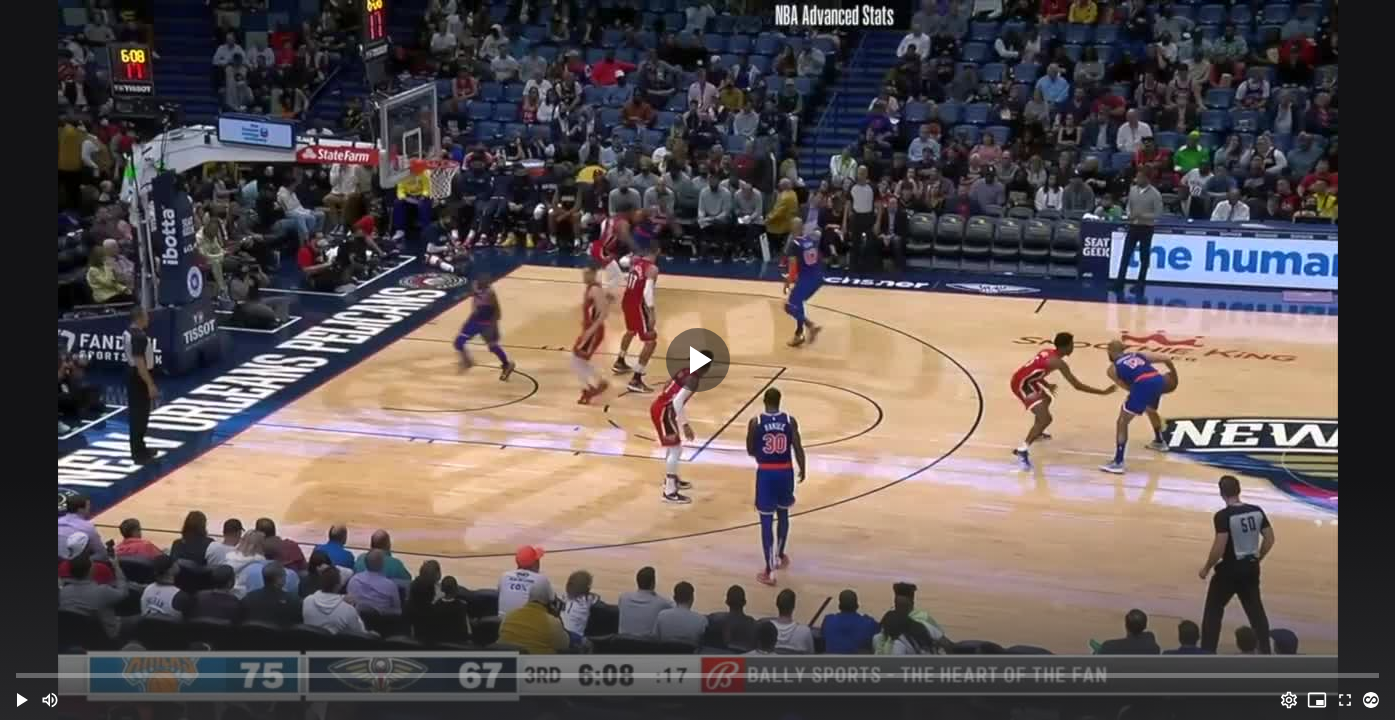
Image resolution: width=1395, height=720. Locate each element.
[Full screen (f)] (1345, 700)
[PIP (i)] (1317, 700)
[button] (22, 700)
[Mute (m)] (50, 700)
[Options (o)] (1289, 700)
